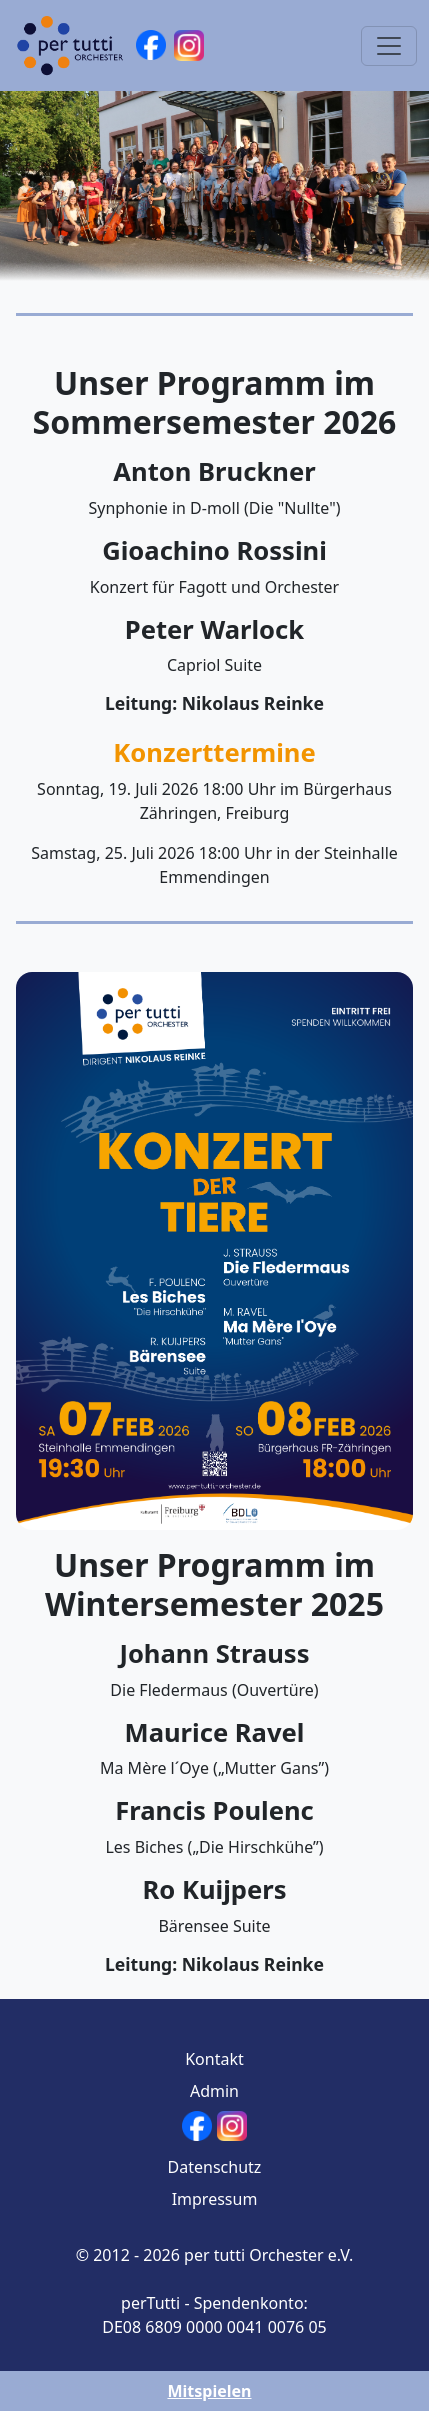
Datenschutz (215, 2167)
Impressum (215, 2199)
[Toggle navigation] (389, 46)
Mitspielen (209, 2391)
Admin (214, 2091)
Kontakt (214, 2059)
